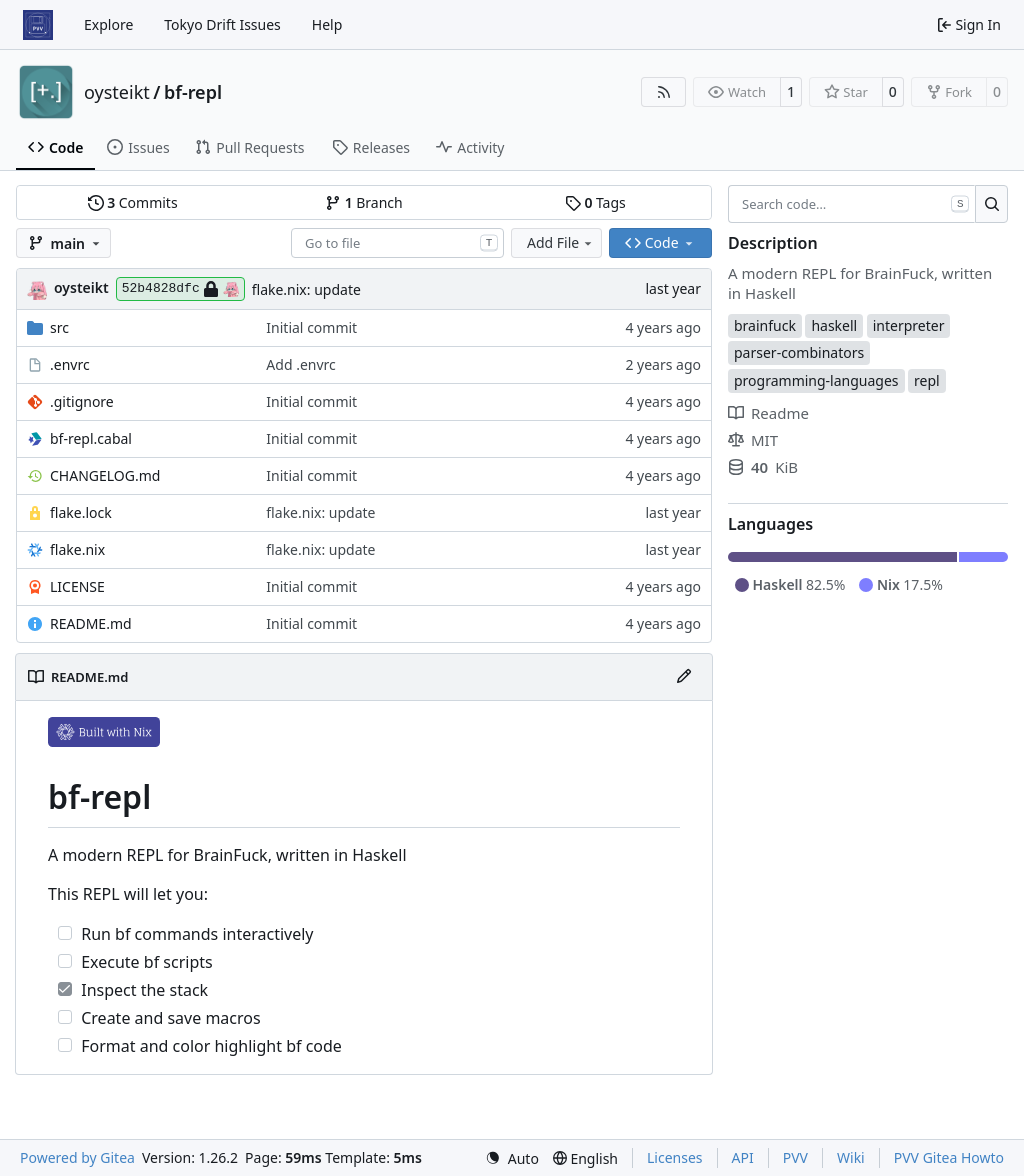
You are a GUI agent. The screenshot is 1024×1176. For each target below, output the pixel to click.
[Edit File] (684, 677)
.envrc (70, 364)
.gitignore (82, 401)
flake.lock (81, 512)
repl (927, 380)
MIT (753, 440)
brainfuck (765, 325)
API (743, 1157)
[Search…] (991, 204)
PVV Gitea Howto (949, 1157)
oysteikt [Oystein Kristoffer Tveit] (81, 287)
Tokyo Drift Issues (222, 24)
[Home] (38, 25)
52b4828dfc (180, 289)
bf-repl (193, 92)
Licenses (675, 1157)
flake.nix (77, 549)
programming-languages (816, 380)
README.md (91, 623)
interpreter (909, 325)
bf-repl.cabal (91, 438)
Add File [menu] (561, 242)
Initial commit (311, 327)
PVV (795, 1157)
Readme (768, 413)
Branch (364, 202)
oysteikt (117, 92)
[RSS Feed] (664, 92)
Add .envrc (300, 364)
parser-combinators (799, 352)
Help (327, 24)
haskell (834, 325)
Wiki (851, 1157)
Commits (133, 202)
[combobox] (397, 243)
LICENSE (77, 586)
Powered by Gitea (77, 1157)
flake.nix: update (306, 289)
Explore (108, 24)
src (59, 327)
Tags (595, 202)
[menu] (512, 1158)
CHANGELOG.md (105, 475)
